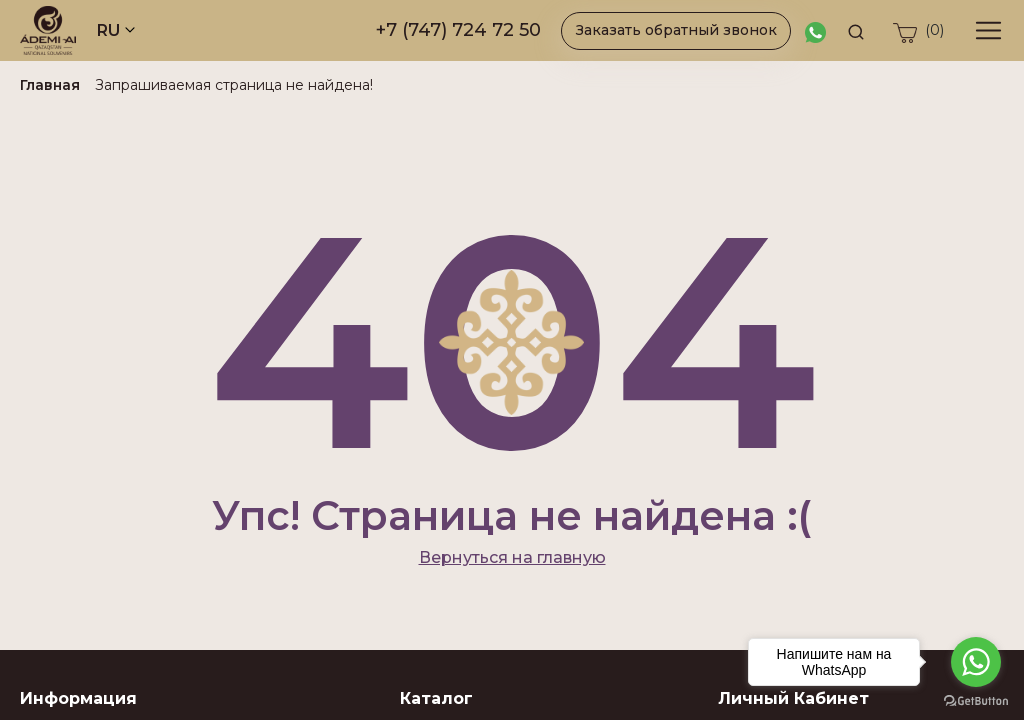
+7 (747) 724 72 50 (458, 30)
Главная (50, 85)
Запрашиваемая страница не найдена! (234, 85)
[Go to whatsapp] (976, 662)
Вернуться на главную (512, 557)
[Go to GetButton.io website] (976, 700)
